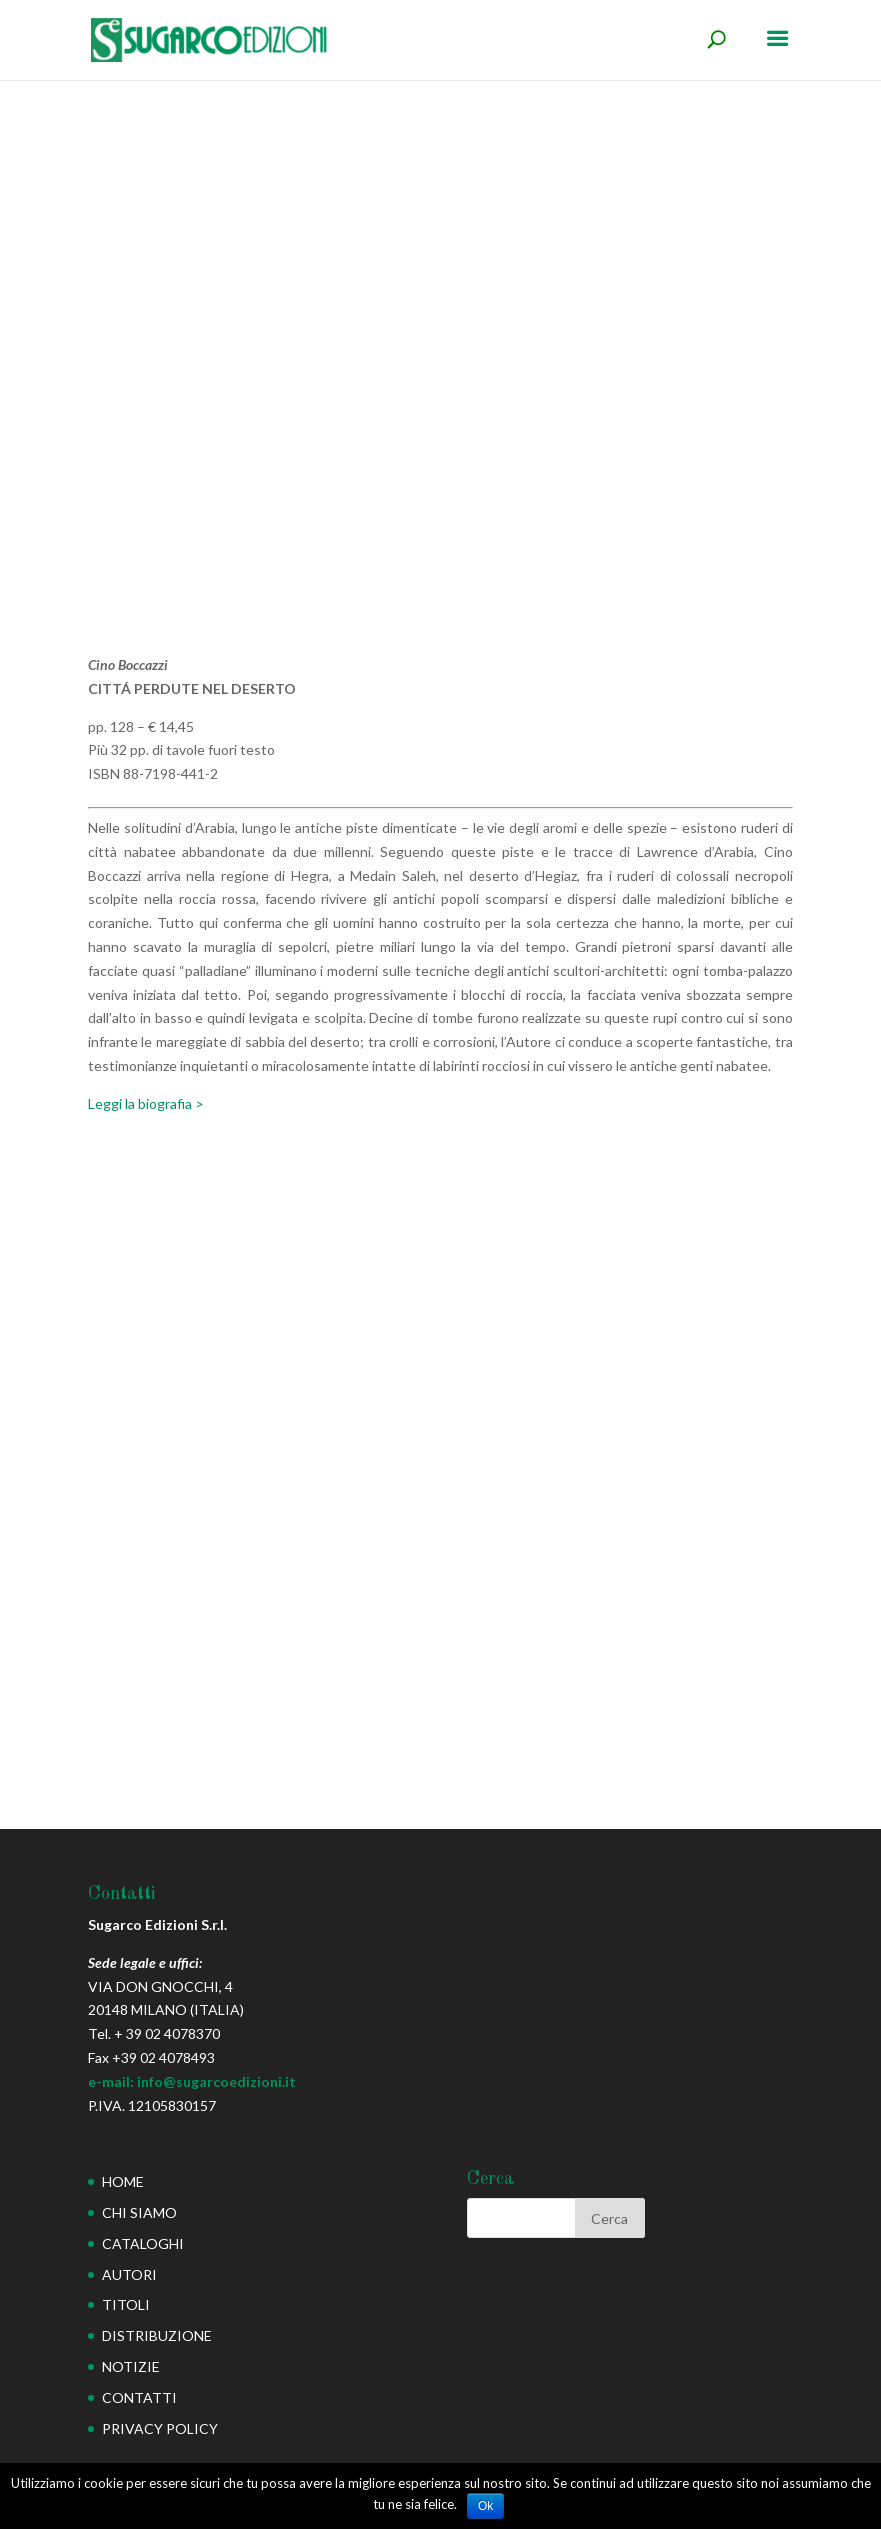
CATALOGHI (143, 2243)
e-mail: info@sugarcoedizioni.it (192, 2081)
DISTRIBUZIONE (157, 2335)
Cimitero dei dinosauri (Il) (157, 1574)
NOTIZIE (131, 2366)
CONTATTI (139, 2397)
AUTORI (129, 2274)
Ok (485, 2506)
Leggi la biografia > (146, 1103)
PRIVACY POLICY (160, 2428)
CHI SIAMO (139, 2212)
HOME (123, 2181)
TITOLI (126, 2304)
